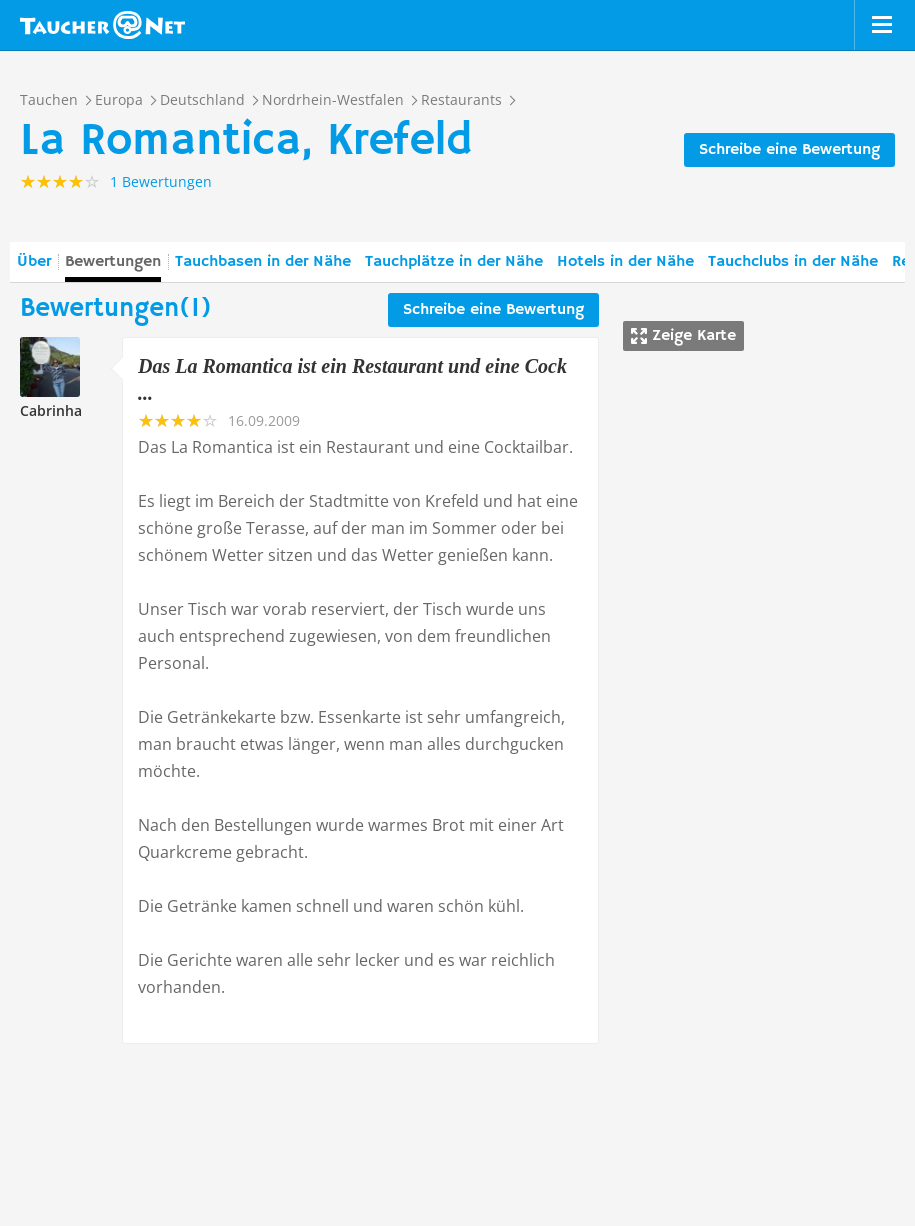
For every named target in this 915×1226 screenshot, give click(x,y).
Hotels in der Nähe (625, 262)
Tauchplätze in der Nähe (454, 262)
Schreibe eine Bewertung (789, 150)
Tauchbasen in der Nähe (263, 262)
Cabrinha (51, 410)
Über (34, 262)
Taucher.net (102, 25)
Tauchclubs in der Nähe (793, 262)
